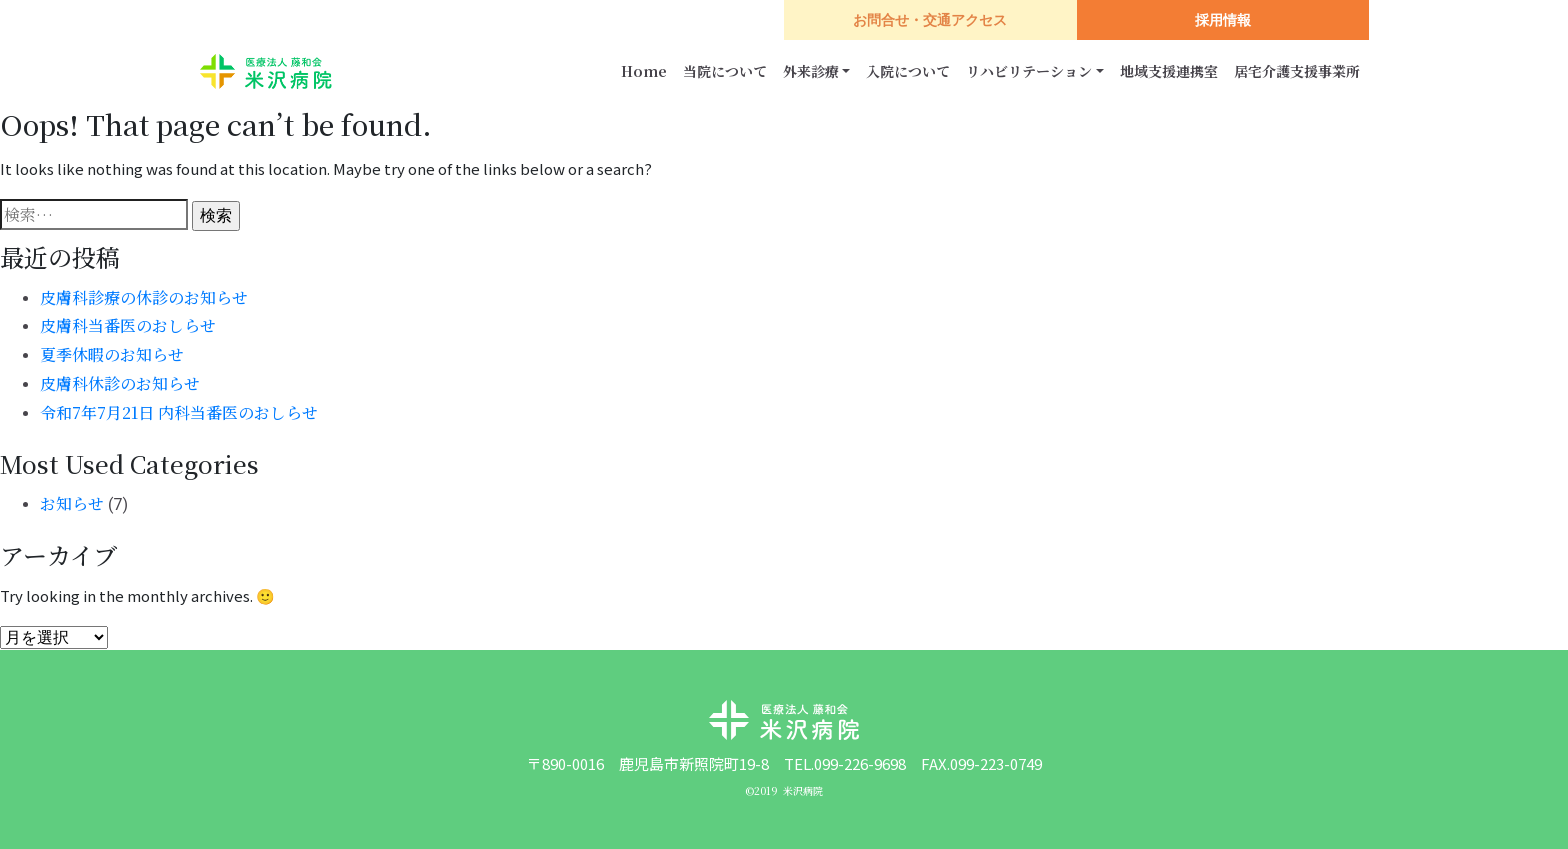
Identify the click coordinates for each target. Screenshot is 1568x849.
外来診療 (811, 71)
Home (644, 71)
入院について (908, 71)
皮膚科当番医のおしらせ (128, 325)
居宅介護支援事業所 (1297, 71)
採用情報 (1223, 20)
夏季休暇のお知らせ (112, 354)
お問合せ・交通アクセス (930, 20)
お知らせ (72, 503)
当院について (725, 71)
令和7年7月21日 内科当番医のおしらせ (179, 412)
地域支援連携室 (1169, 71)
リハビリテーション (1029, 71)
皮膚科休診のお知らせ (120, 383)
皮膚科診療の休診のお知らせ (144, 297)
